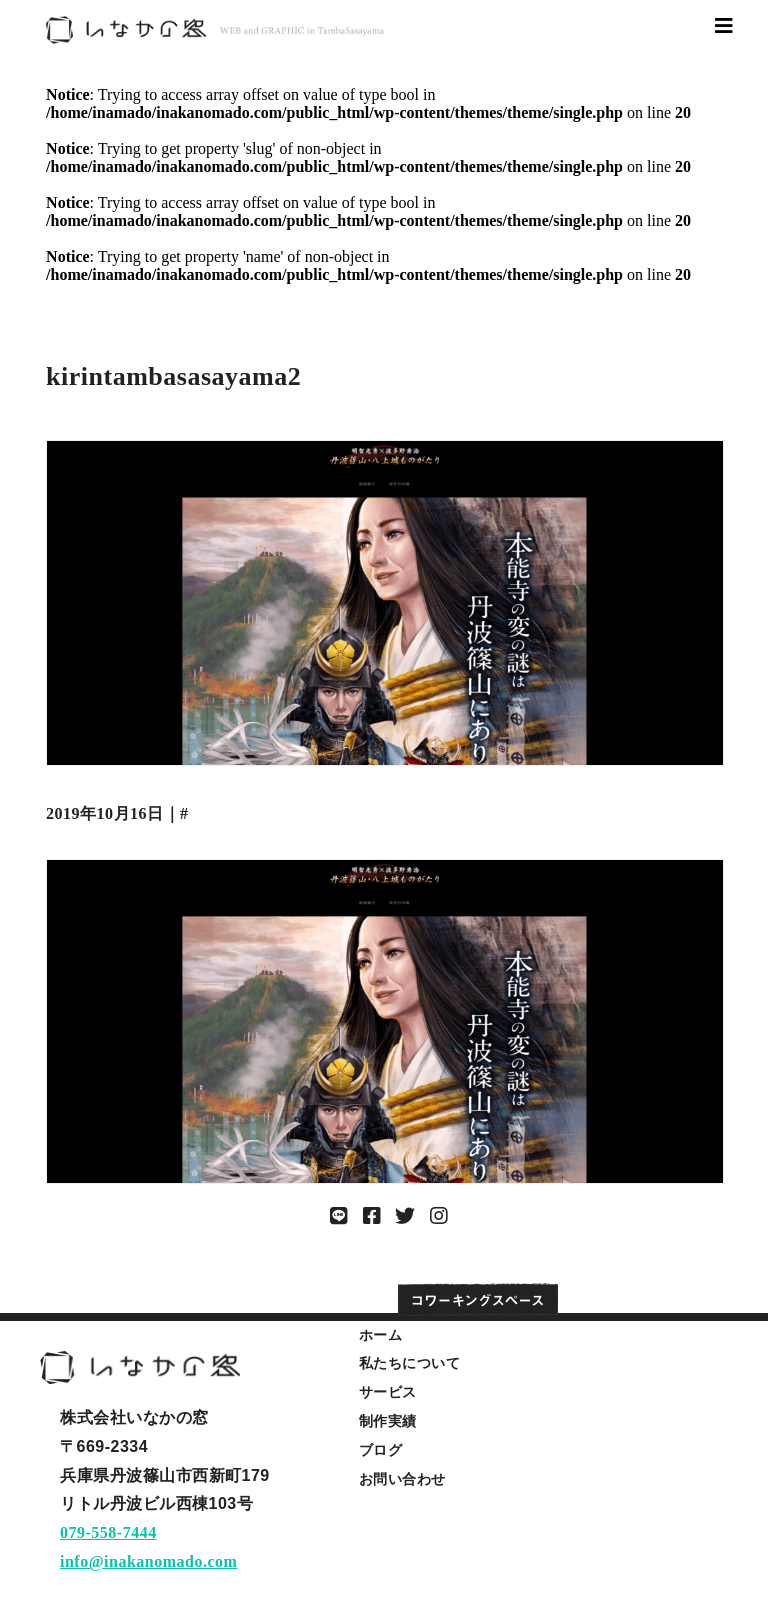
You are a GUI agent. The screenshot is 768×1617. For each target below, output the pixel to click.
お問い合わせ (402, 1479)
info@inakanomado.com (148, 1561)
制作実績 (388, 1421)
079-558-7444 (108, 1532)
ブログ (381, 1450)
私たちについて (410, 1363)
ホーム (381, 1335)
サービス (388, 1392)
